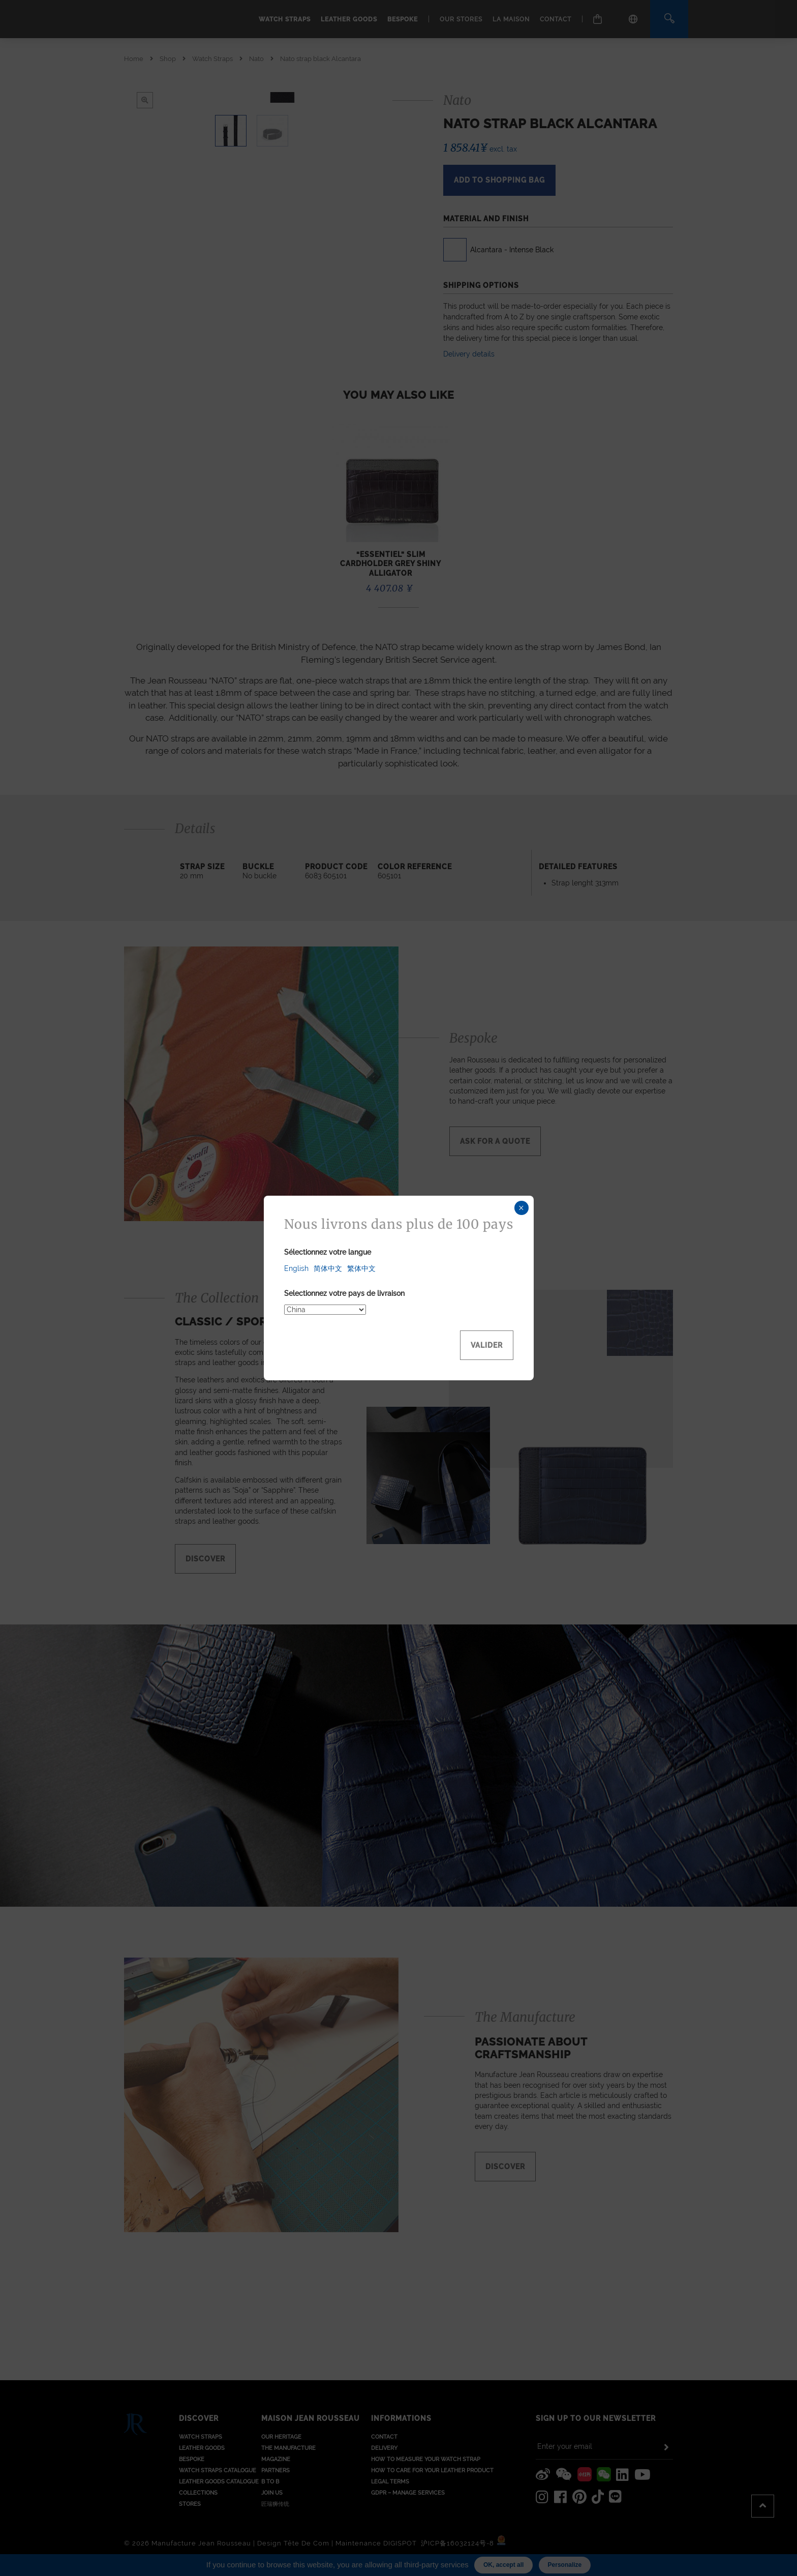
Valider (487, 1345)
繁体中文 (361, 1268)
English (296, 1268)
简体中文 (328, 1268)
